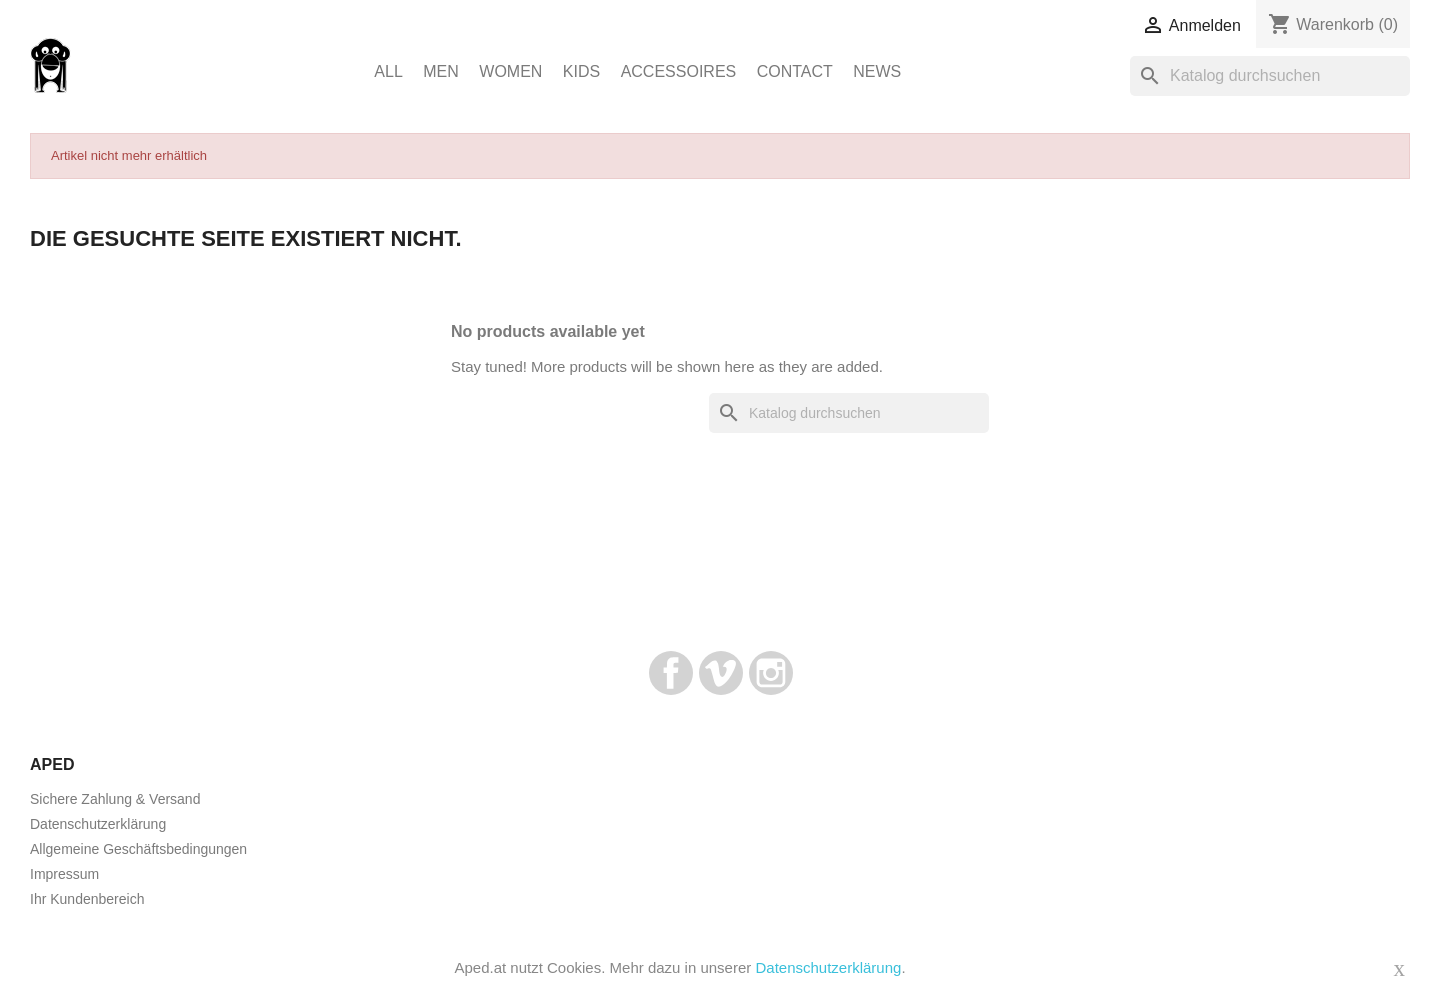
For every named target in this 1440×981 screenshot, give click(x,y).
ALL (388, 71)
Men (441, 71)
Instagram (771, 673)
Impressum (64, 874)
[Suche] (1270, 76)
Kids (581, 71)
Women (510, 71)
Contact (795, 71)
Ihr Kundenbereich (87, 899)
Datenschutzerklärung (98, 824)
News (877, 71)
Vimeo (721, 673)
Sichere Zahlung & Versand (115, 799)
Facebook (671, 673)
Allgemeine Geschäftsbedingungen (138, 849)
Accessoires (679, 71)
